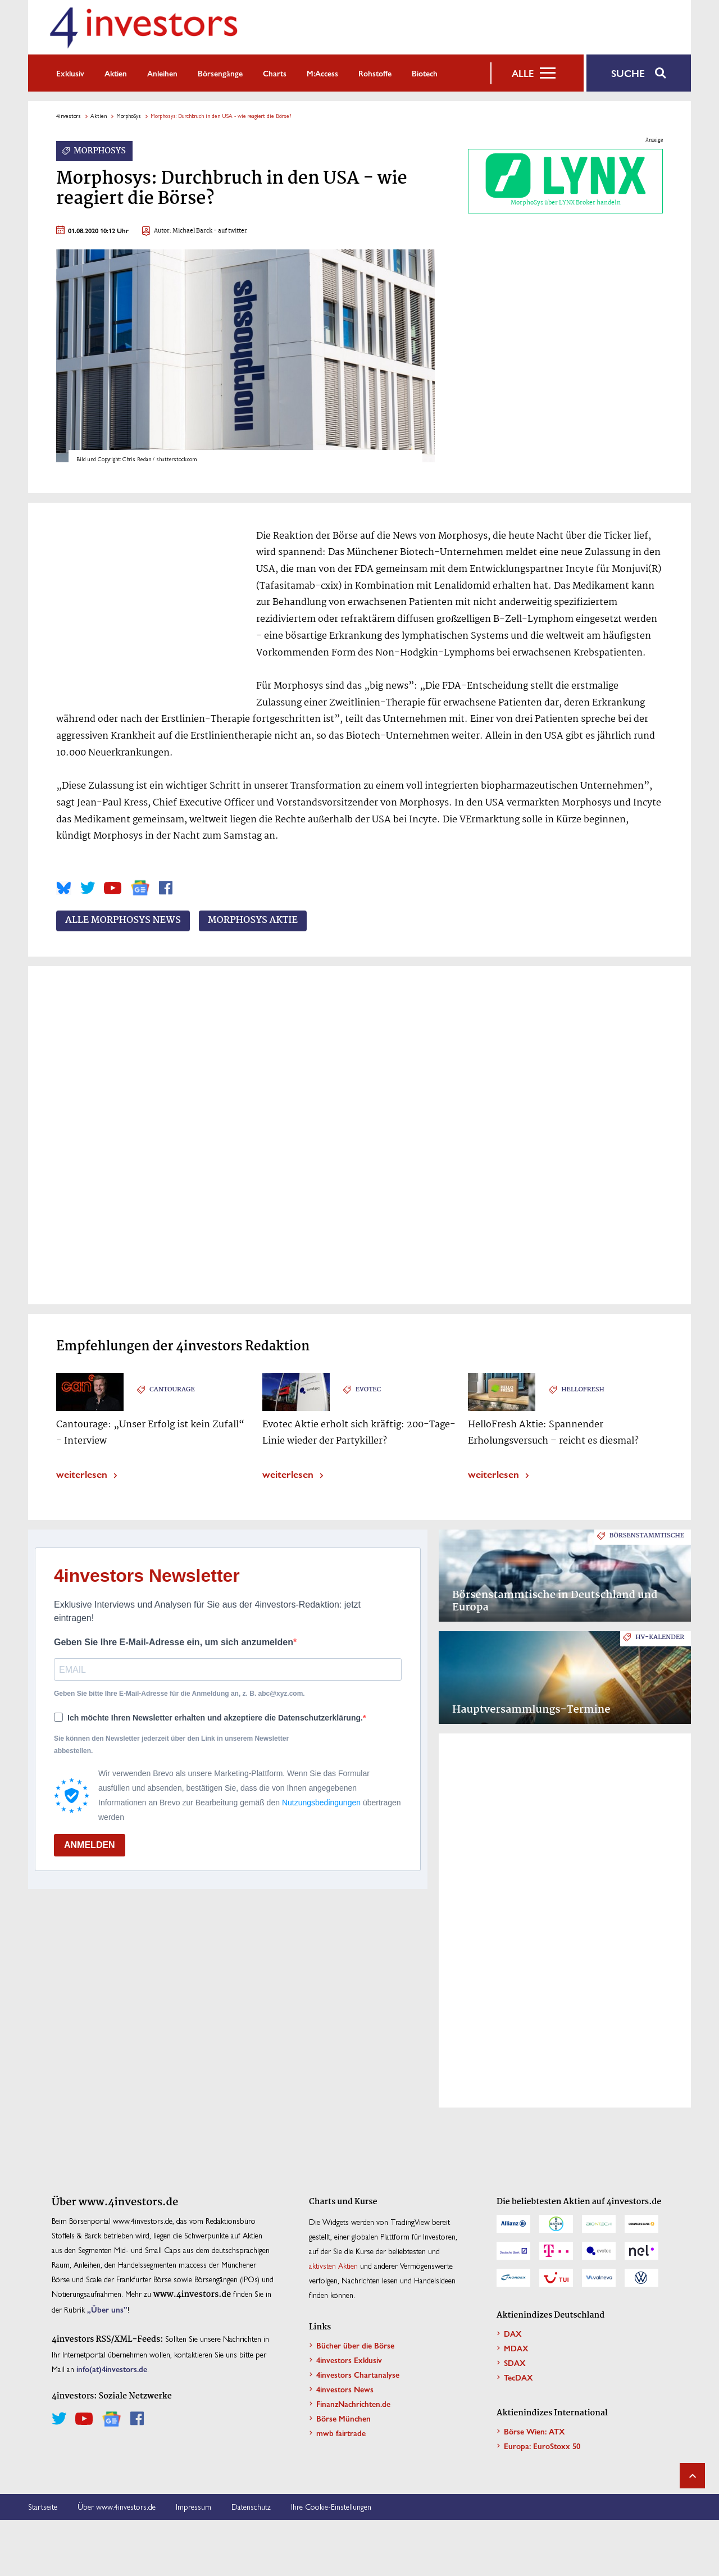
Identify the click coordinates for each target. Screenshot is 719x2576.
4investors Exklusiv (349, 2359)
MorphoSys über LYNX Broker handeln (565, 180)
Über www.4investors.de (117, 2506)
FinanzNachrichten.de (353, 2403)
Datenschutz (251, 2506)
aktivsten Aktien (333, 2265)
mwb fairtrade (341, 2432)
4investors (68, 116)
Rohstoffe (375, 73)
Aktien (115, 73)
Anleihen (162, 73)
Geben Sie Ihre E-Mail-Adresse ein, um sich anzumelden (173, 1642)
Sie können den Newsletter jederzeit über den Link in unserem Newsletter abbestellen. (171, 1745)
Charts (274, 73)
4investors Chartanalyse (357, 2374)
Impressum (193, 2506)
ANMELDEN (89, 1845)
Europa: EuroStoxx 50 (542, 2445)
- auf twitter (229, 231)
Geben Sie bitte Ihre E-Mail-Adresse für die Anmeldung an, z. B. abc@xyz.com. (179, 1693)
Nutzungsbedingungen (321, 1802)
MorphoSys (128, 116)
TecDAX (518, 2377)
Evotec (368, 1390)
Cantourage (172, 1390)
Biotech (425, 73)
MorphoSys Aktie (253, 920)
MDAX (516, 2348)
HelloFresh (582, 1390)
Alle (523, 73)
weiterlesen (81, 1474)
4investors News (345, 2389)
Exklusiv (70, 73)
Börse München (343, 2418)
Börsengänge (220, 73)
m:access (322, 73)
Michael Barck (192, 231)
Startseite (42, 2506)
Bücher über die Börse (355, 2345)
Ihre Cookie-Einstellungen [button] (331, 2506)
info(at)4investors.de (111, 2368)
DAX (513, 2333)
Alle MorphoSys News (123, 920)
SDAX (515, 2362)
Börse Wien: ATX (534, 2431)
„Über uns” (107, 2309)
